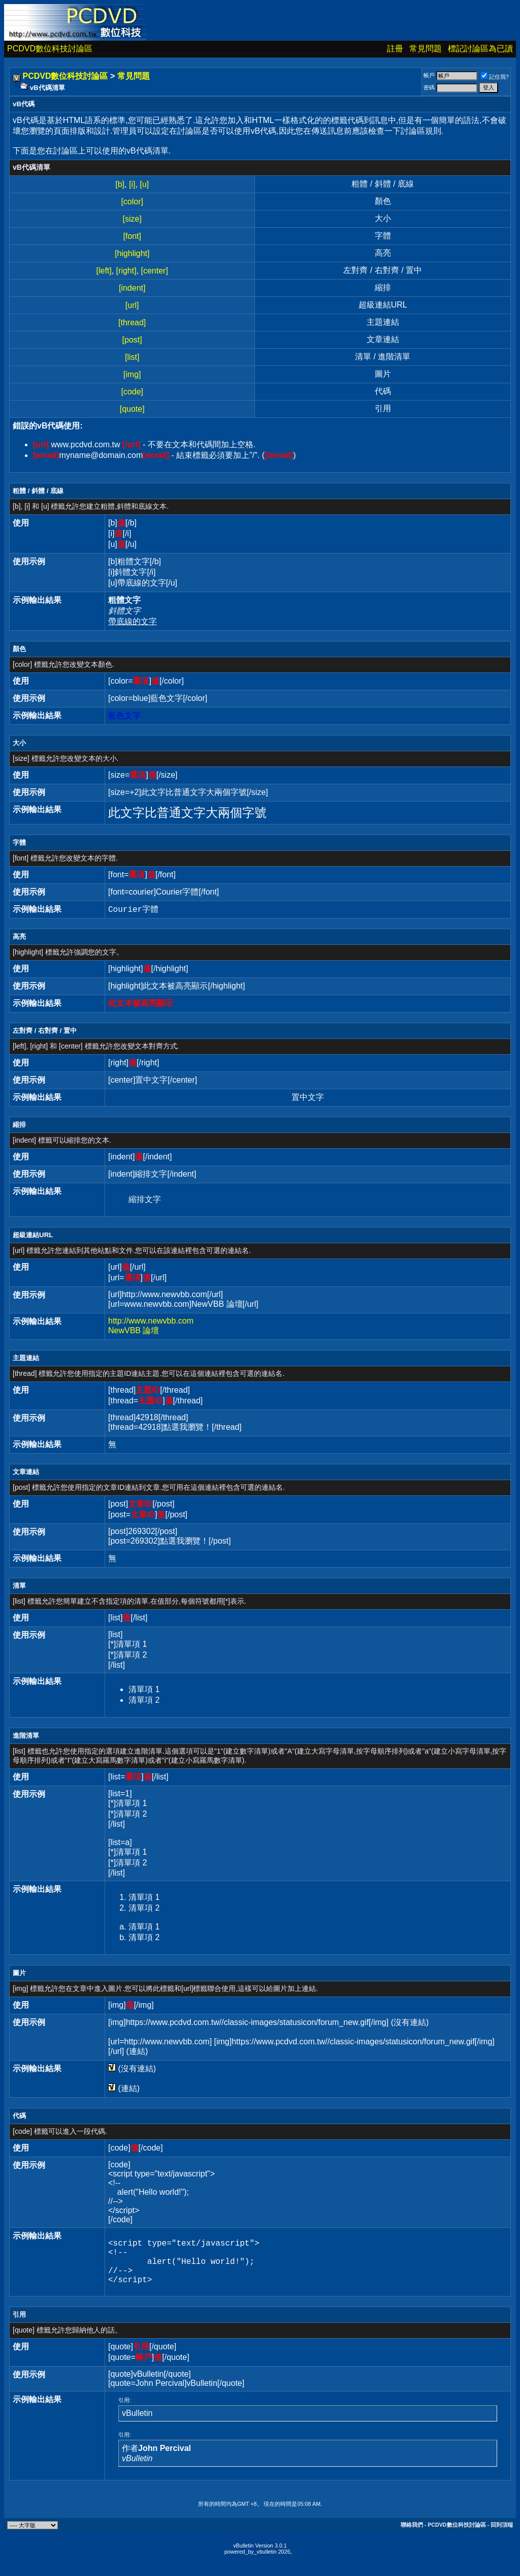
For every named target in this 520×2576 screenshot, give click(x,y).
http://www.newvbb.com (150, 1320)
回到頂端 (502, 2535)
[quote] (132, 409)
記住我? (495, 77)
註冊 (395, 48)
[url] (132, 305)
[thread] (132, 322)
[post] (132, 339)
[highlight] (132, 253)
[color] (132, 201)
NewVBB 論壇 (133, 1330)
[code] (132, 391)
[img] (132, 374)
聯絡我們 (412, 2535)
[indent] (132, 288)
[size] (132, 218)
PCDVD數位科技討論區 (49, 48)
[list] (132, 357)
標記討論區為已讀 (480, 48)
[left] (103, 270)
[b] (119, 184)
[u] (144, 184)
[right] (126, 270)
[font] (132, 236)
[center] (154, 270)
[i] (132, 184)
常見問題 (425, 48)
